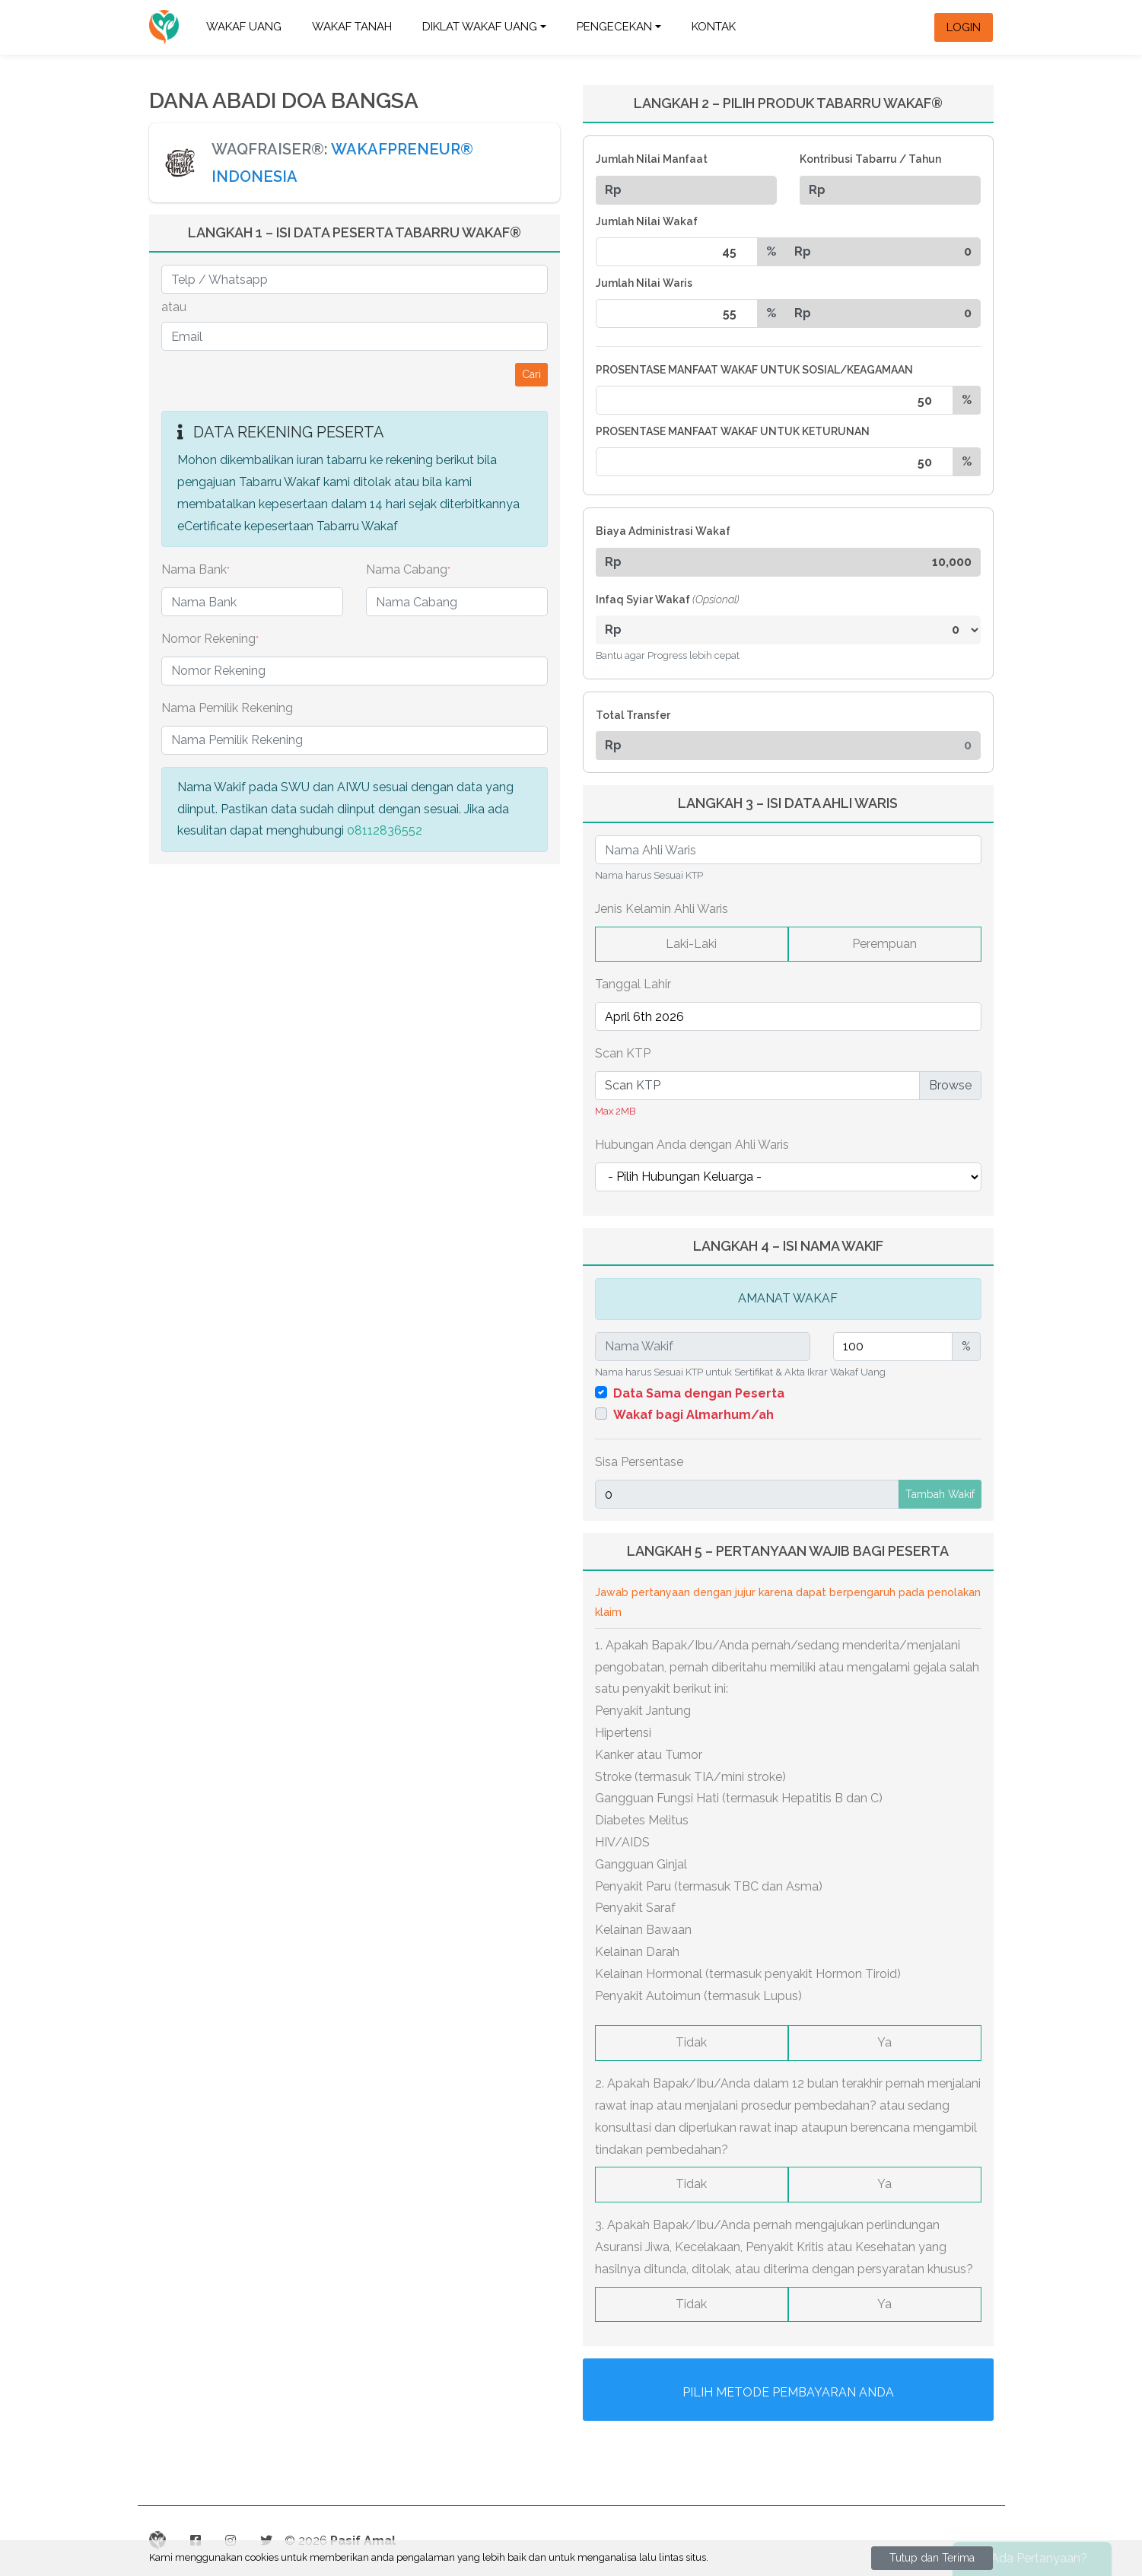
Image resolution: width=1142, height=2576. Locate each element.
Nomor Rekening (210, 638)
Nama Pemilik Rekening (227, 708)
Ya (884, 2042)
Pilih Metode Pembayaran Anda (788, 2392)
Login (963, 27)
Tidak (691, 2042)
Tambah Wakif (940, 1494)
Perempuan (884, 944)
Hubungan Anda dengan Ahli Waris (692, 1144)
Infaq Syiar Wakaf (668, 599)
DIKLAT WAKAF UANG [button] (479, 26)
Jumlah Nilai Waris (644, 283)
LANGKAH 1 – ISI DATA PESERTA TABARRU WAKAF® (354, 232)
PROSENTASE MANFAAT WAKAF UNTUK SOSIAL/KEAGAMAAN (754, 370)
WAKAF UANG (244, 26)
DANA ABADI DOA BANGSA (283, 100)
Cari (531, 374)
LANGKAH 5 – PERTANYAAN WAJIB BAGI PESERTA (788, 1551)
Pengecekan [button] (614, 26)
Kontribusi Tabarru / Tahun (870, 159)
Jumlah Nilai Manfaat (652, 159)
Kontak (714, 26)
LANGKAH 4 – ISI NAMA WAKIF (788, 1246)
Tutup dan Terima (932, 2558)
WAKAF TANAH (352, 26)
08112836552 (384, 830)
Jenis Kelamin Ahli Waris (661, 909)
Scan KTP (623, 1053)
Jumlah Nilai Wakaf (647, 221)
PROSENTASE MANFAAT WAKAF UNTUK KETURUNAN (733, 431)
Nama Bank (195, 569)
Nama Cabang (408, 569)
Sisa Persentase (639, 1462)
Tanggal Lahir (633, 984)
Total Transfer (633, 715)
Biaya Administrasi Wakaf (663, 531)
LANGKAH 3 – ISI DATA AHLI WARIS (788, 803)
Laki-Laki (691, 944)
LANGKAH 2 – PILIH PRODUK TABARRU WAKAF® (788, 103)
